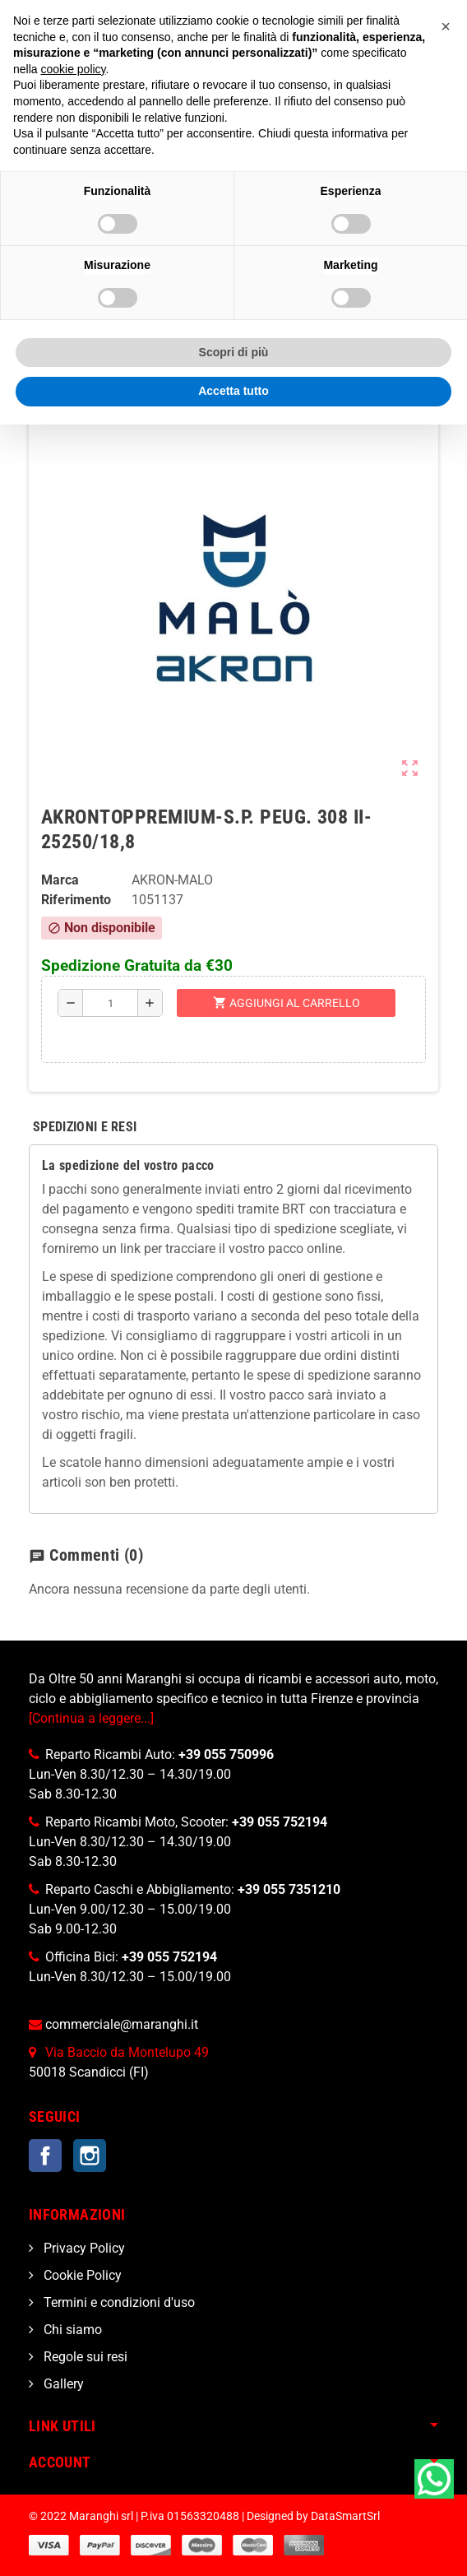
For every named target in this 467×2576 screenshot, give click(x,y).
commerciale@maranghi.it (121, 2024)
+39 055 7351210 (289, 1889)
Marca (60, 880)
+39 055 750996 (226, 1754)
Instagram (89, 2155)
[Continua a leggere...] (91, 1718)
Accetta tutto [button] (233, 390)
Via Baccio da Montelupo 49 (127, 2052)
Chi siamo (71, 2329)
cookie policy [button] (72, 69)
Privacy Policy (82, 2248)
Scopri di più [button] (234, 352)
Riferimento (76, 899)
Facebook (45, 2155)
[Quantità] (110, 1003)
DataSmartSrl (345, 2516)
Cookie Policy (81, 2275)
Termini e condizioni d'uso (117, 2302)
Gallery (62, 2384)
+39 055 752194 (279, 1822)
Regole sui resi (83, 2357)
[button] (445, 26)
